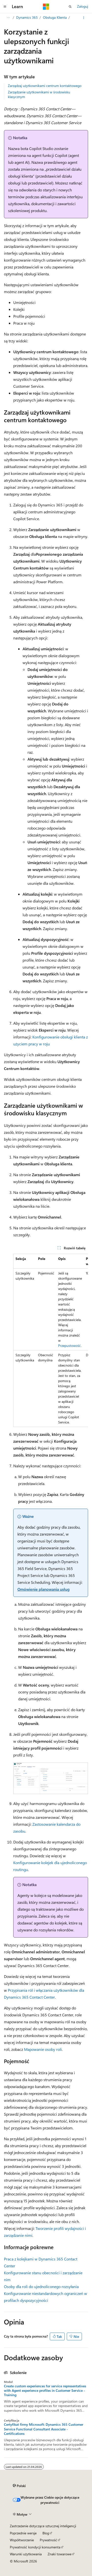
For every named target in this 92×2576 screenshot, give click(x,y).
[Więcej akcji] (83, 18)
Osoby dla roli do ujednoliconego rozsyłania (41, 2286)
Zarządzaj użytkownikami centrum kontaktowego (44, 85)
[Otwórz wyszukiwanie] (70, 6)
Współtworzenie (22, 2540)
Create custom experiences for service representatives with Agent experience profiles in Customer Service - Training (45, 2390)
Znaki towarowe (59, 2554)
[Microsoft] (46, 6)
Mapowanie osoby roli (43, 2049)
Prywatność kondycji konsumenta (35, 2547)
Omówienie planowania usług (43, 1589)
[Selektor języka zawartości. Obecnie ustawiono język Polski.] (19, 2486)
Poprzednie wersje (23, 2533)
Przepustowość (69, 1345)
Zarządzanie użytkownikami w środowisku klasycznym (39, 94)
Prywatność (48, 2540)
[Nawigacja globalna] (5, 6)
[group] (50, 1340)
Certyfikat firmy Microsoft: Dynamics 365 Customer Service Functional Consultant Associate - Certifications (43, 2429)
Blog (45, 2533)
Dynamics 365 (27, 17)
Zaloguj (82, 6)
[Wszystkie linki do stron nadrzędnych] (8, 18)
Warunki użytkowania (26, 2554)
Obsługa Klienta (55, 17)
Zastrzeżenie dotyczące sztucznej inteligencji (43, 2526)
